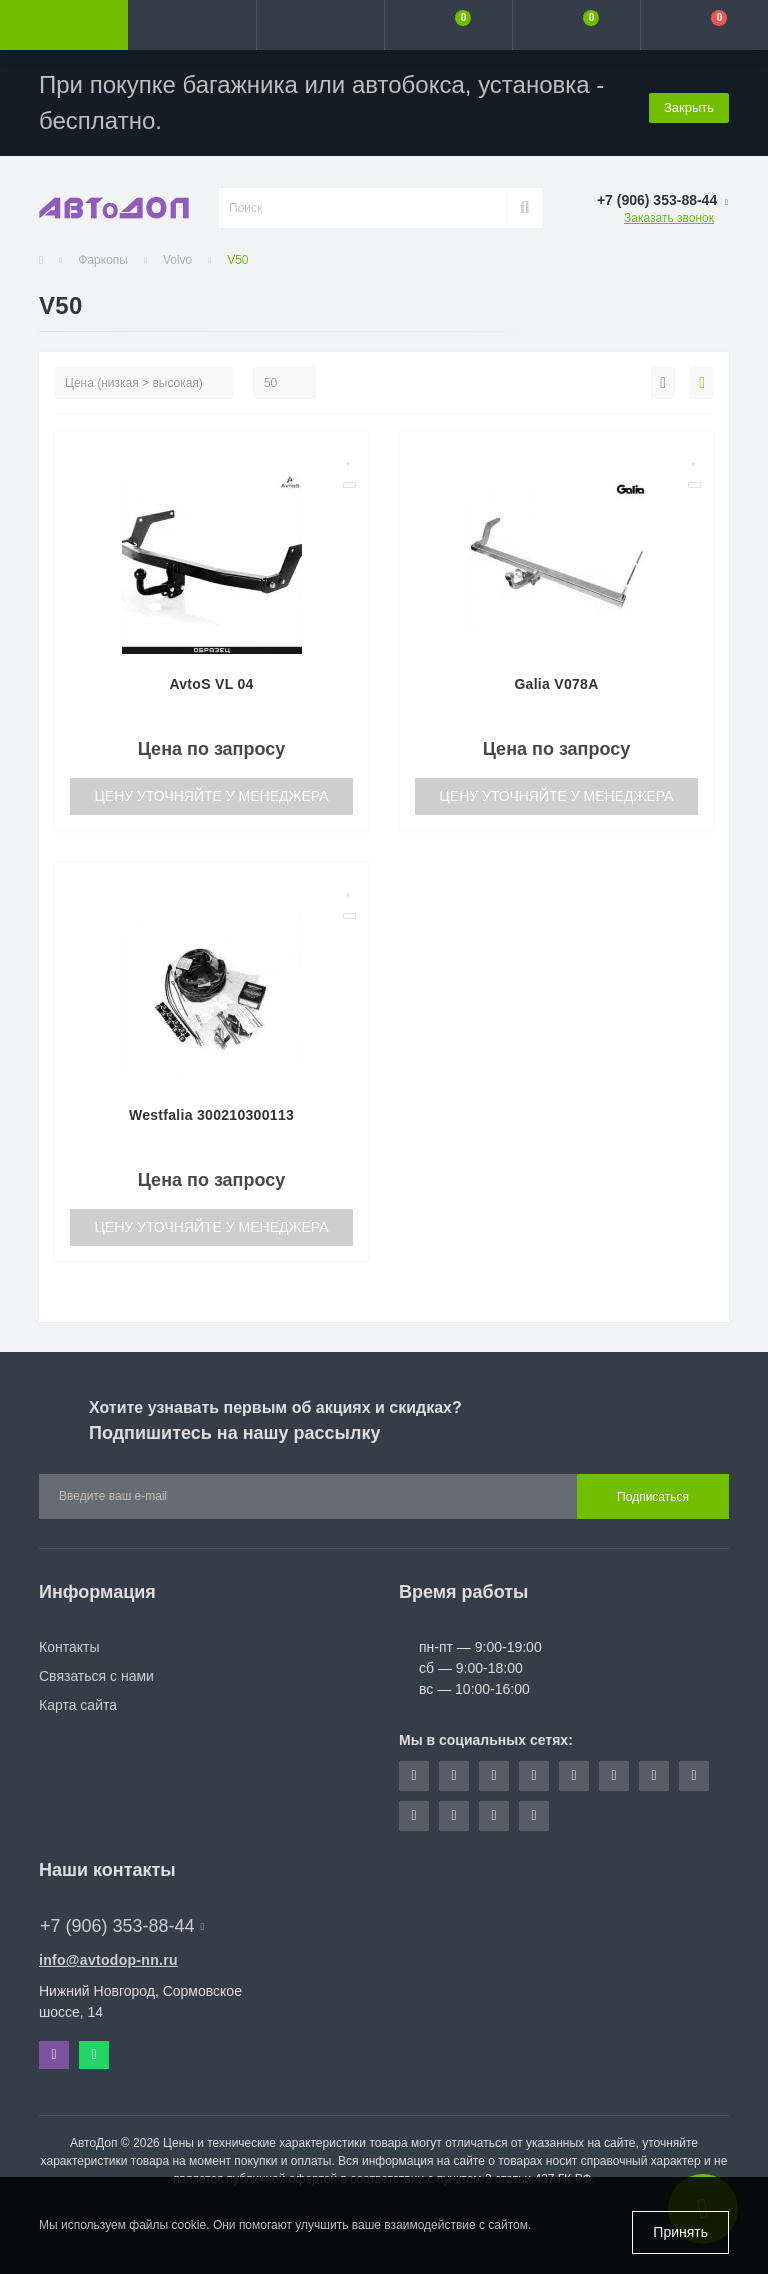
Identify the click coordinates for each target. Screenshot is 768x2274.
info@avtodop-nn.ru (108, 1960)
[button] (320, 25)
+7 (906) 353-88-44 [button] (122, 1926)
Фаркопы (103, 260)
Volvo (177, 260)
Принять (680, 2232)
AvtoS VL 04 (211, 684)
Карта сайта (78, 1705)
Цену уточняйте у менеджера (211, 796)
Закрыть (689, 102)
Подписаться (653, 1497)
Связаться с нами (96, 1676)
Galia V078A (556, 684)
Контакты (69, 1647)
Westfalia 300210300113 (211, 1115)
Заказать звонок (669, 218)
